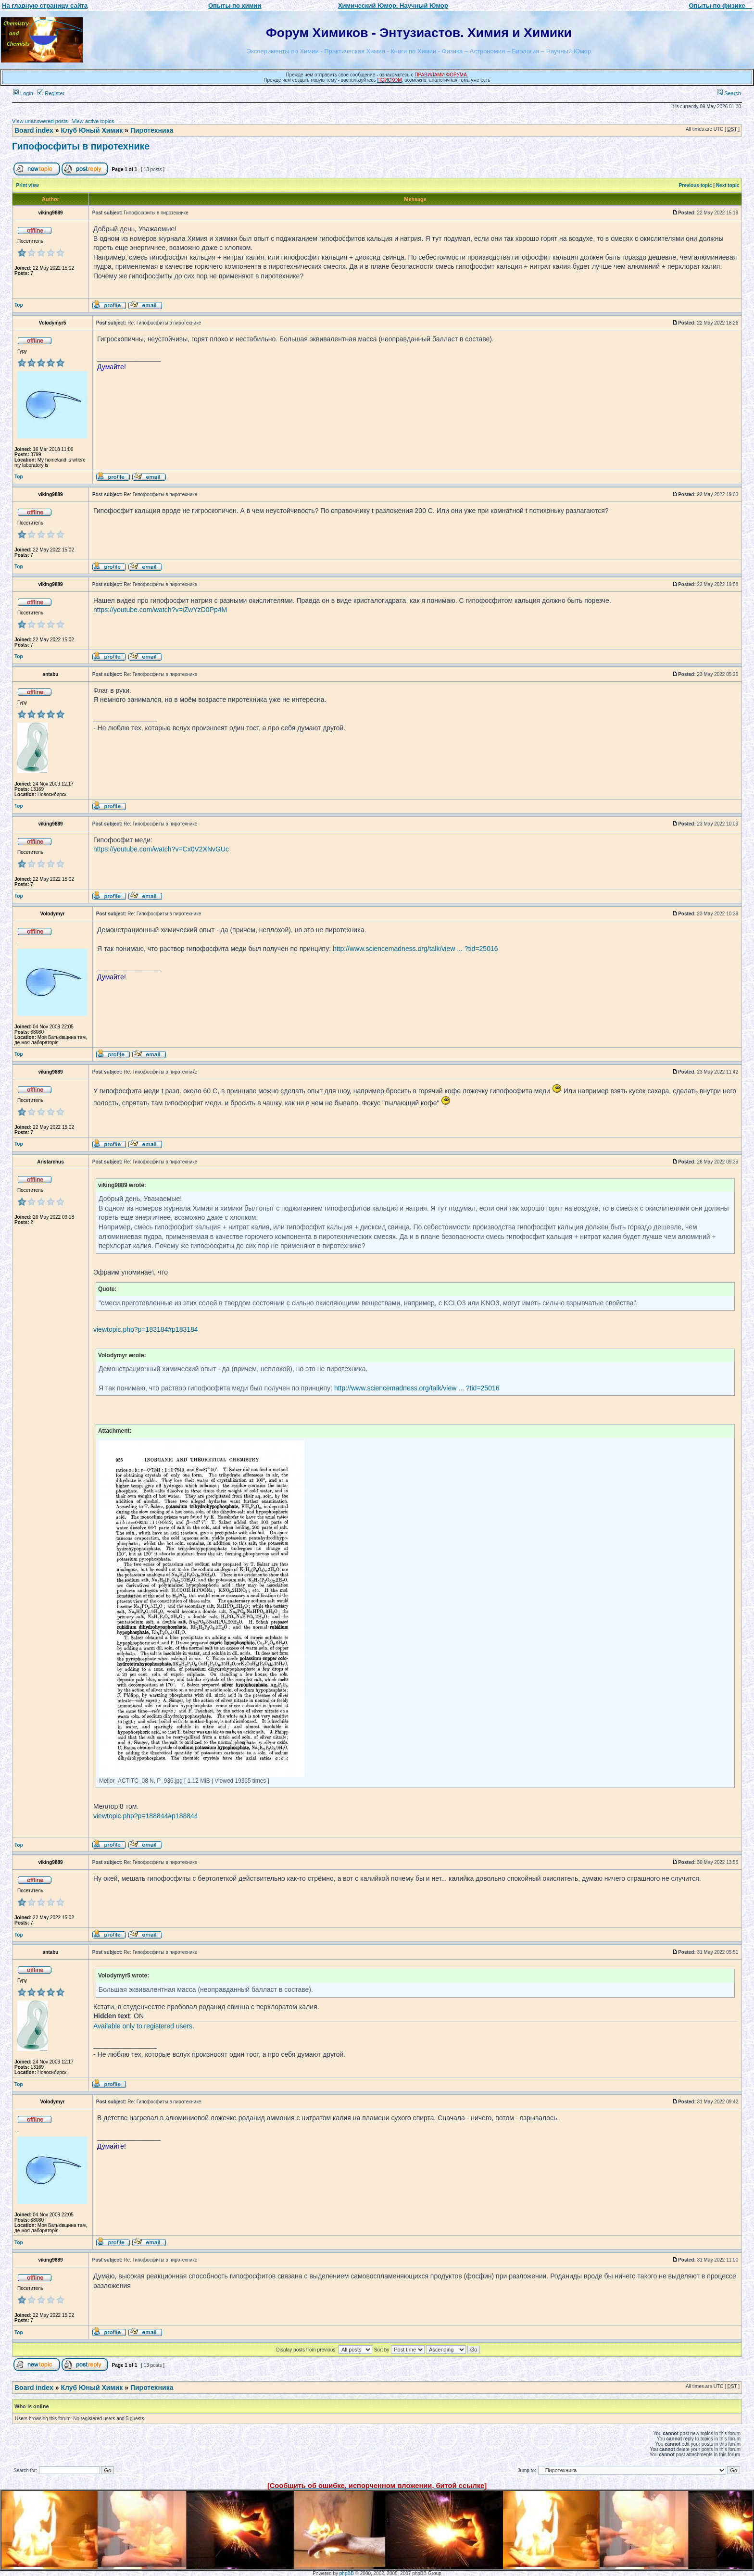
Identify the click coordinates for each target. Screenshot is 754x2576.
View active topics (93, 121)
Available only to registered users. (143, 2026)
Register (51, 93)
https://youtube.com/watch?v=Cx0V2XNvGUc (161, 849)
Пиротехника (152, 130)
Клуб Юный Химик (92, 130)
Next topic (727, 185)
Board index (33, 130)
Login (23, 93)
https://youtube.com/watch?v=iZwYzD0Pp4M (160, 609)
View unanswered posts (40, 121)
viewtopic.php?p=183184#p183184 (145, 1329)
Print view (27, 185)
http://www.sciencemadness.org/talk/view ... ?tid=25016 (415, 948)
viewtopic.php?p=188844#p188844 (145, 1816)
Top (18, 305)
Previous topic (695, 185)
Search (729, 93)
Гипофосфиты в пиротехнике (81, 146)
